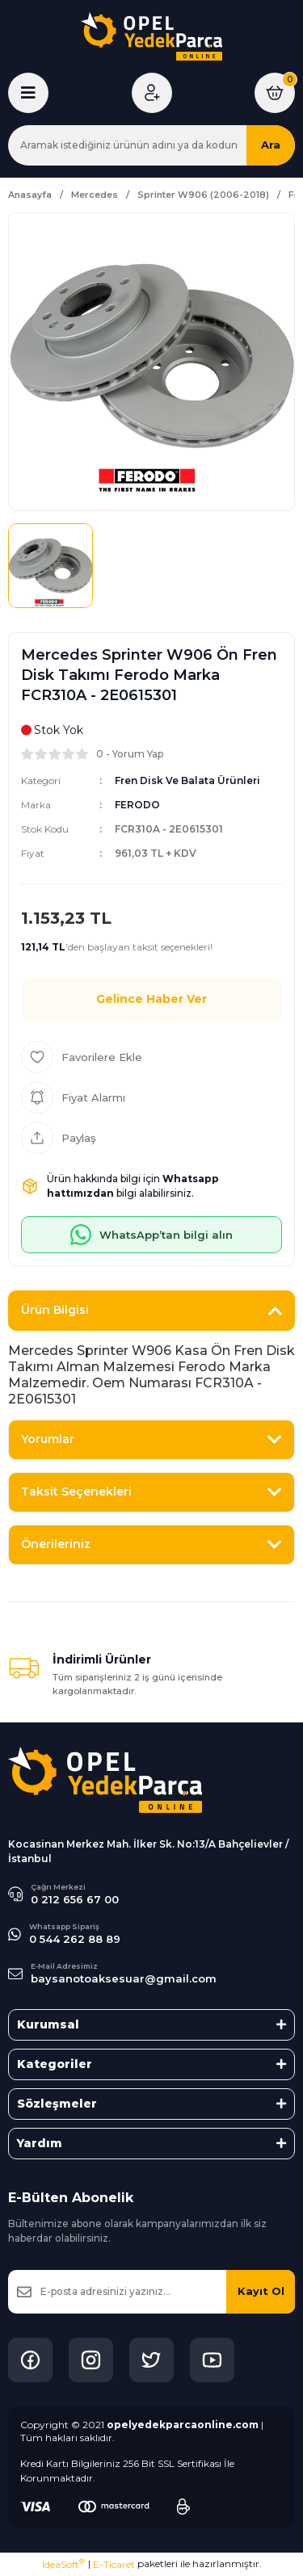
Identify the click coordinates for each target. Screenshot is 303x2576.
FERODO (137, 805)
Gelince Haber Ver (151, 999)
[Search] (151, 145)
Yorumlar (47, 1439)
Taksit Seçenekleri (76, 1491)
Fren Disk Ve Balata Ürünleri (187, 780)
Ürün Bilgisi (55, 1310)
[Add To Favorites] (151, 1057)
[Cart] (275, 93)
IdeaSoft (63, 2563)
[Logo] (151, 36)
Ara (270, 144)
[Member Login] (152, 93)
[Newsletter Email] (151, 2292)
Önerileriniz (55, 1544)
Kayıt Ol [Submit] (261, 2290)
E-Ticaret (114, 2564)
